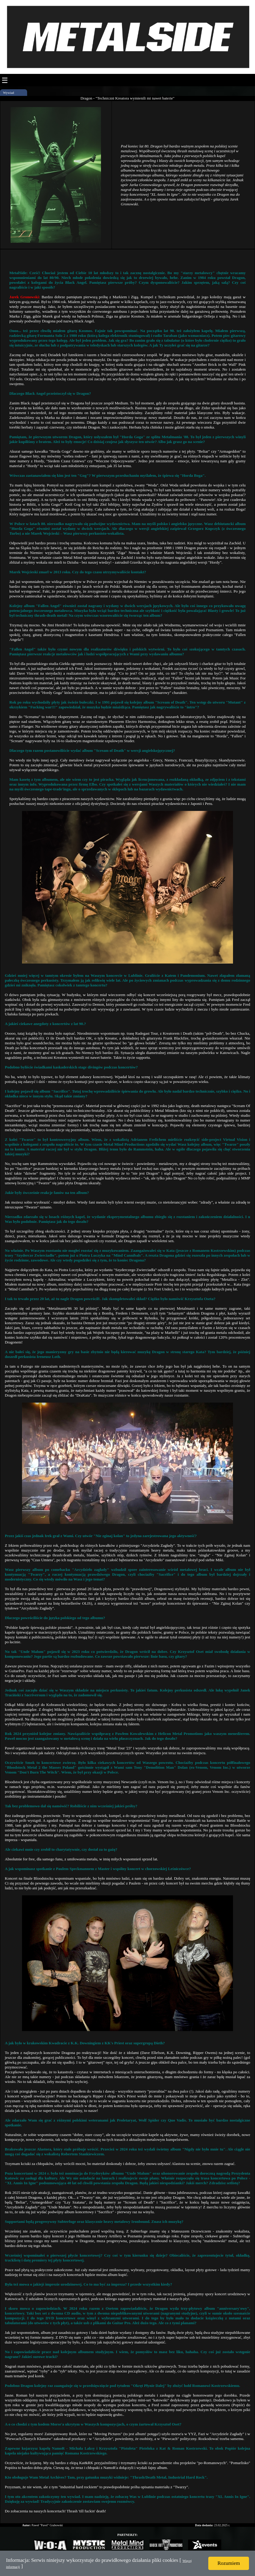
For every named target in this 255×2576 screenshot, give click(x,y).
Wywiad (8, 92)
